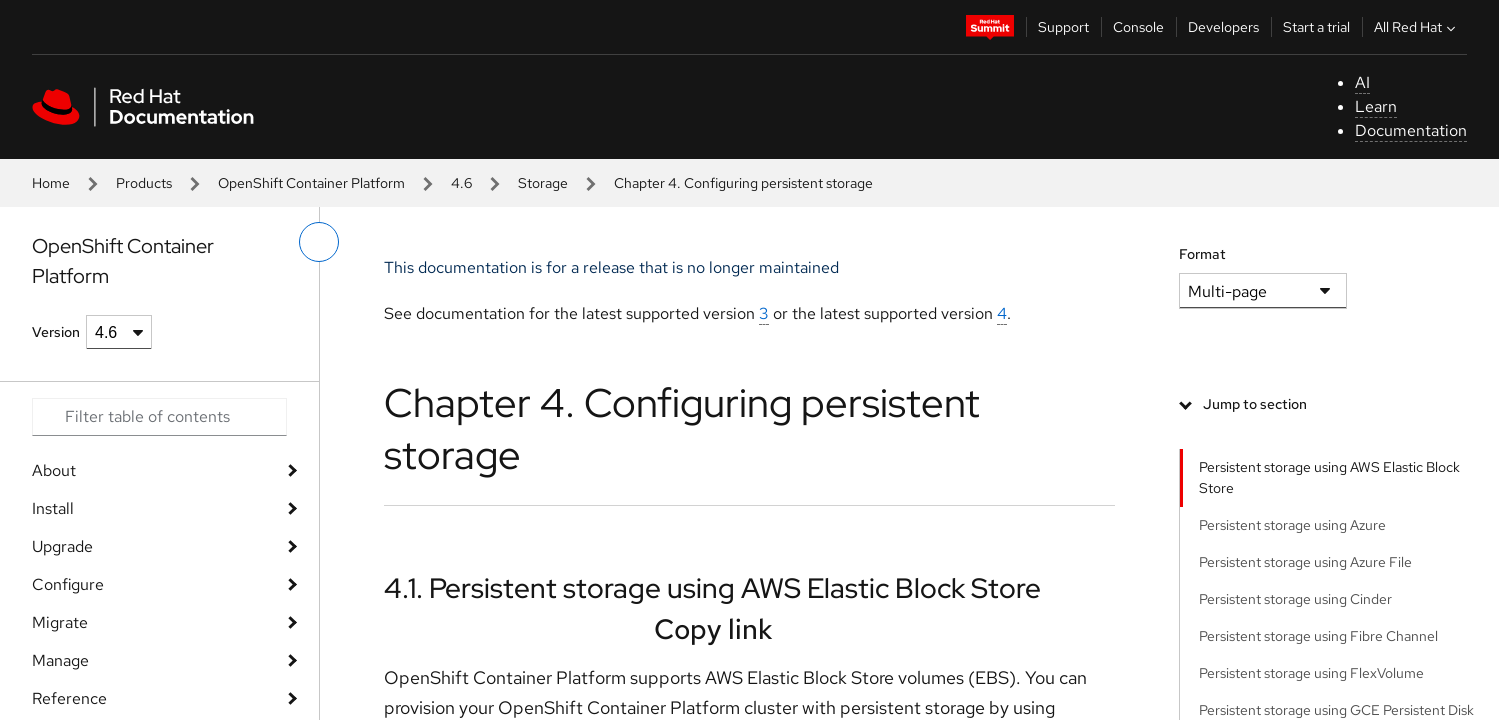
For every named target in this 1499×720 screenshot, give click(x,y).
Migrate (60, 622)
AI (1362, 82)
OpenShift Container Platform (311, 183)
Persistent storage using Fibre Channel (1318, 636)
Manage (60, 660)
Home (51, 183)
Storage (543, 183)
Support (1063, 27)
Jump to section (1255, 404)
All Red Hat (1417, 27)
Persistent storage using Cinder (1295, 599)
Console (1138, 27)
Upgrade (62, 546)
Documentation (1411, 130)
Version (56, 332)
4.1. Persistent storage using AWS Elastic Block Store (712, 588)
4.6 (461, 183)
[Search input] (159, 417)
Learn (1376, 106)
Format (1202, 254)
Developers (1223, 27)
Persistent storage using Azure (1292, 525)
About (54, 470)
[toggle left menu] (319, 242)
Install (53, 508)
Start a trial (1316, 27)
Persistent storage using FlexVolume (1311, 673)
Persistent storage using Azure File (1305, 562)
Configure (68, 584)
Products (144, 183)
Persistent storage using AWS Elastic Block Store (1329, 477)
